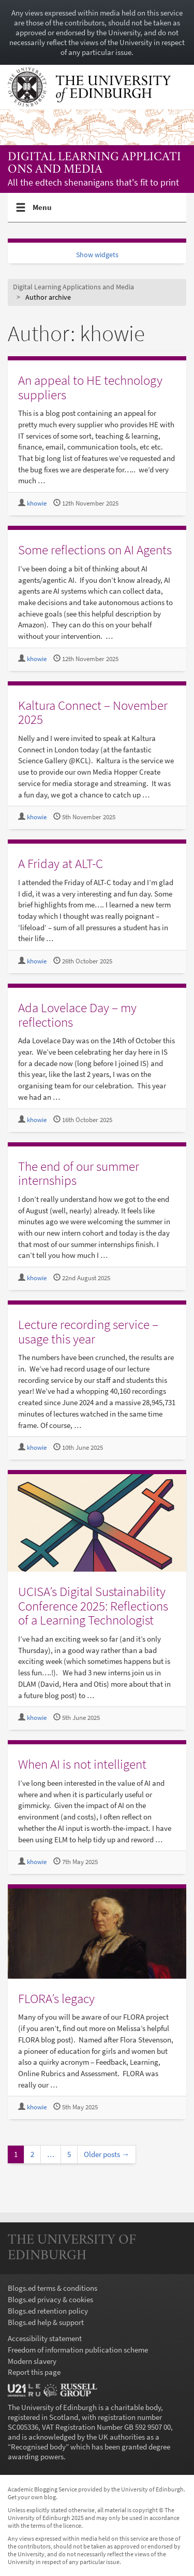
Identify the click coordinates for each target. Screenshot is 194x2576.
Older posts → (106, 2154)
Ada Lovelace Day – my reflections (77, 1014)
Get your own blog (32, 2497)
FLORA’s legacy (56, 1998)
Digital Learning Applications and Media (94, 163)
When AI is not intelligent (82, 1764)
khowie (37, 503)
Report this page (34, 2372)
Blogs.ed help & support (46, 2322)
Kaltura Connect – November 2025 (93, 712)
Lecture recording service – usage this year (88, 1331)
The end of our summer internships (78, 1173)
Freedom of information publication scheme (78, 2350)
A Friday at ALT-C (60, 863)
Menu (42, 211)
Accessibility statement (45, 2338)
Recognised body (38, 2447)
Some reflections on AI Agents (95, 549)
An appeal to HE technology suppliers (90, 387)
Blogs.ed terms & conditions (52, 2288)
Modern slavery (32, 2361)
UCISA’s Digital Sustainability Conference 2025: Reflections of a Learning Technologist (93, 1605)
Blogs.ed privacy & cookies (50, 2299)
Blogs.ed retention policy (48, 2311)
